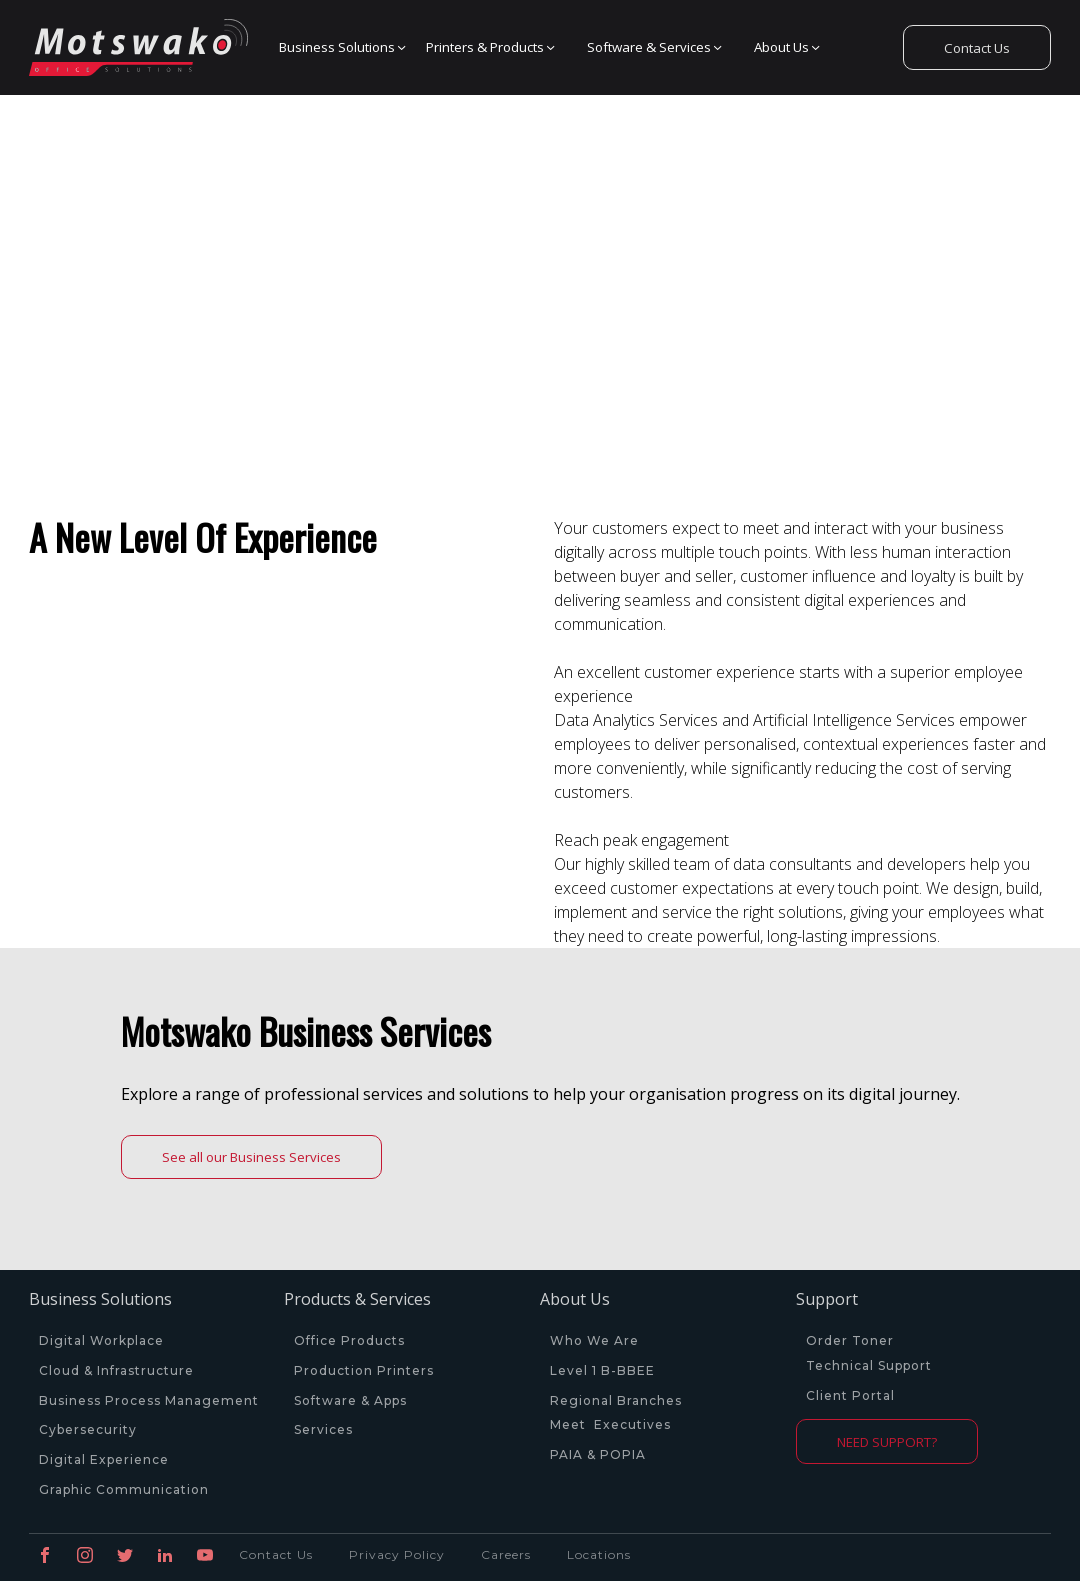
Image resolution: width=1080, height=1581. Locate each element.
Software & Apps (350, 1401)
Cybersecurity (88, 1430)
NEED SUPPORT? (887, 1442)
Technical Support (869, 1366)
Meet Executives (610, 1425)
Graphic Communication (124, 1490)
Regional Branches (616, 1401)
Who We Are (594, 1341)
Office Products (349, 1341)
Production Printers (366, 1371)
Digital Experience (104, 1460)
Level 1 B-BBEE (602, 1371)
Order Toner (850, 1341)
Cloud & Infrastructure (116, 1371)
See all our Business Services (251, 1157)
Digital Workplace (101, 1341)
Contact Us (977, 48)
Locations (599, 1554)
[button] (337, 48)
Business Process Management (149, 1401)
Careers (506, 1554)
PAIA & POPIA (598, 1455)
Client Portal (850, 1396)
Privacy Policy (397, 1554)
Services (323, 1430)
